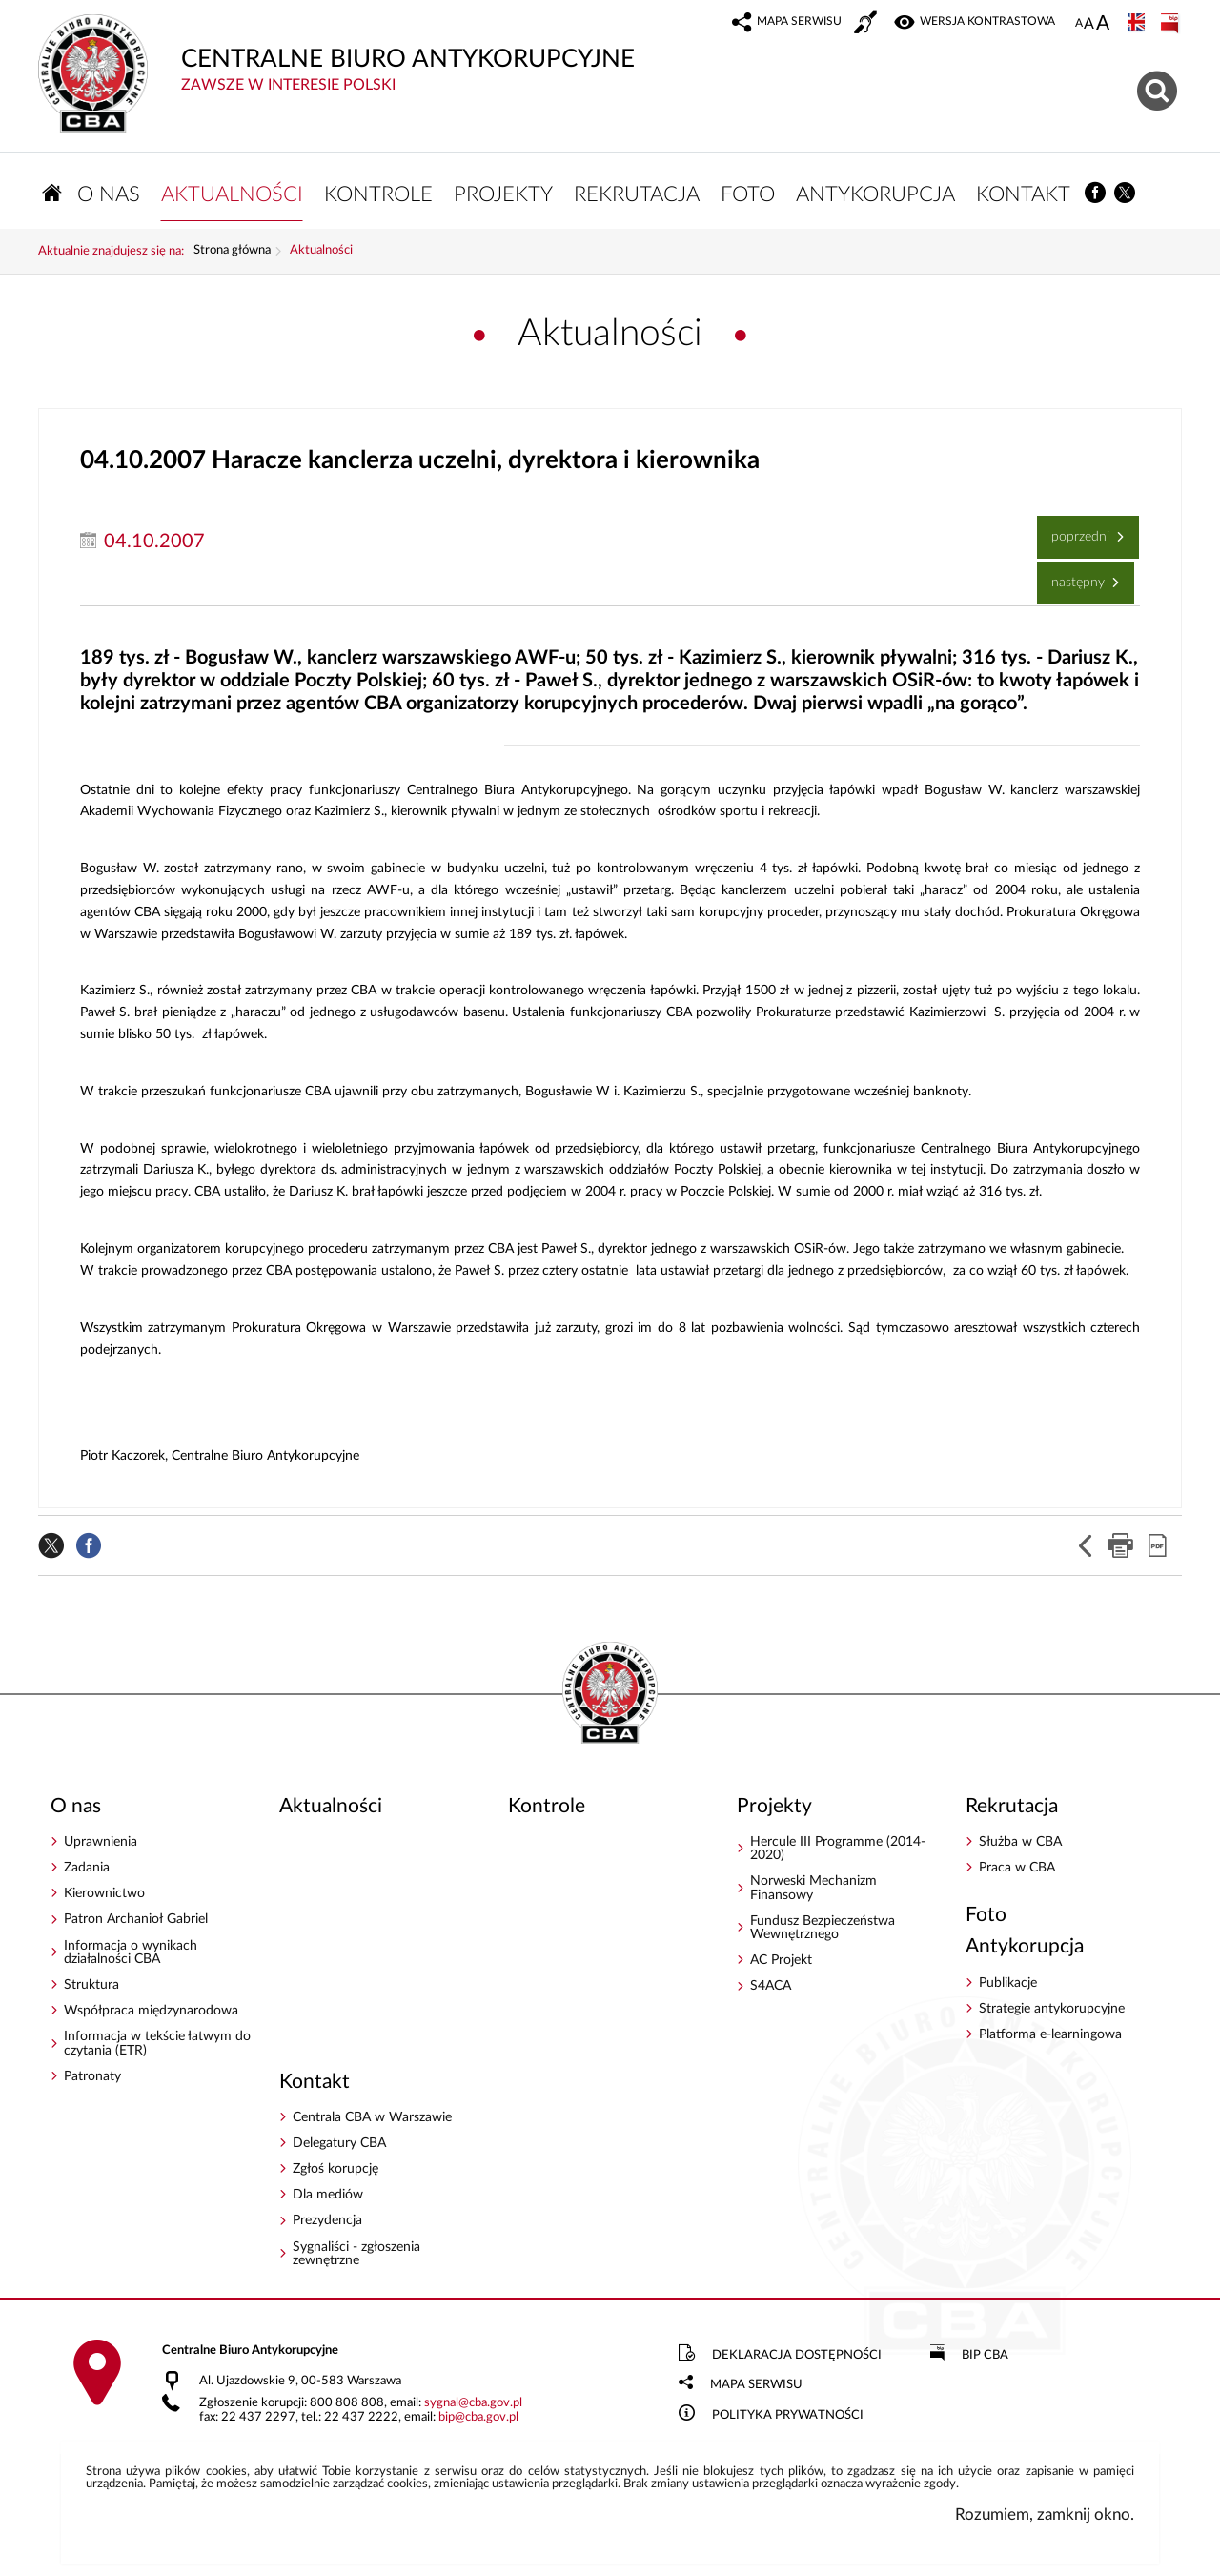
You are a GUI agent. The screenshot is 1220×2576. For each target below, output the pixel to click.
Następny (1072, 575)
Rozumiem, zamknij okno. (1044, 2514)
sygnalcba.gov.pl (473, 2403)
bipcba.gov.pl (478, 2417)
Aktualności (321, 250)
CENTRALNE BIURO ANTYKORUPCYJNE (467, 53)
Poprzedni (1075, 529)
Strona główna (232, 250)
